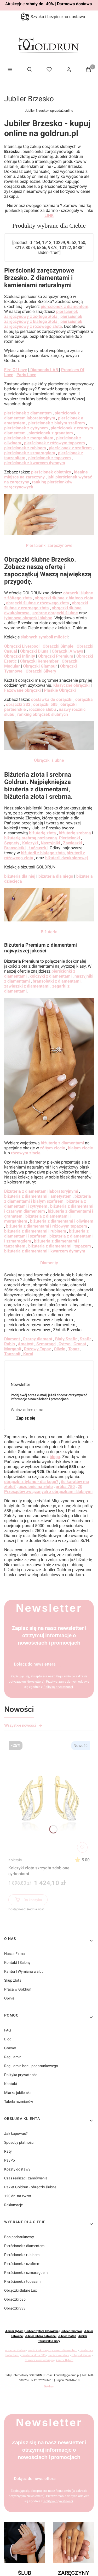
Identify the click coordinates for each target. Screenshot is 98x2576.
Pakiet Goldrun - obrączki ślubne (30, 2187)
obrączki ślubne (15, 2350)
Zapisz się (25, 1418)
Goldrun (49, 2386)
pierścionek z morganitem (28, 437)
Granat (79, 1343)
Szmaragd (45, 1343)
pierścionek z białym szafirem (56, 422)
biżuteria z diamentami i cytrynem (45, 1204)
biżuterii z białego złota (43, 852)
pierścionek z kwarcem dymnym (34, 462)
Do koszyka (28, 1900)
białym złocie (80, 1147)
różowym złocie (26, 1152)
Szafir (85, 1338)
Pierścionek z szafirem (22, 2264)
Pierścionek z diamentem (24, 2246)
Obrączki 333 (15, 2308)
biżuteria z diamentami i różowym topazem (46, 1226)
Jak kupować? (16, 2133)
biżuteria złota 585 (33, 2355)
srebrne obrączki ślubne (55, 612)
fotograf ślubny (81, 2355)
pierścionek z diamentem (64, 306)
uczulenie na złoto (36, 1486)
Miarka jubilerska (18, 2092)
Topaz (73, 1348)
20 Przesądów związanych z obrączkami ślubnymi (48, 1489)
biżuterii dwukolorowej (66, 857)
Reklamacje (13, 2205)
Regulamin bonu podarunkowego (31, 2066)
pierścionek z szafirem (70, 447)
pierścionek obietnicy (51, 472)
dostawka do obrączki (51, 699)
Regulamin (12, 2057)
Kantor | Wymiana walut (23, 1971)
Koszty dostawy (17, 2169)
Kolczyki (15, 1860)
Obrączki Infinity (19, 656)
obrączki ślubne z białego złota (64, 597)
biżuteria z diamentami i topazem (59, 1246)
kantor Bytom (64, 2360)
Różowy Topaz (37, 1348)
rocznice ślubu (43, 709)
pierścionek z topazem (49, 457)
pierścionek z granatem (50, 432)
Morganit (12, 1348)
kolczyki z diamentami (51, 976)
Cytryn (65, 1343)
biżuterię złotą (43, 832)
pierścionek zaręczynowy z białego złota (43, 319)
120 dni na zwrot (17, 2196)
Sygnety (11, 842)
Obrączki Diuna (34, 651)
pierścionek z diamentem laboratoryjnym (42, 415)
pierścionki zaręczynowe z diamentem (52, 2350)
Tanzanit (12, 1353)
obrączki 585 (46, 704)
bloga (55, 1456)
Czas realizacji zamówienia (26, 2178)
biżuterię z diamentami (63, 1142)
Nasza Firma (14, 1953)
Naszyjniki (50, 842)
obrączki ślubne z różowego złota (37, 602)
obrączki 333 (18, 704)
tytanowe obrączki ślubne (28, 617)
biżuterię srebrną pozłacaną (30, 837)
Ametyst (25, 1343)
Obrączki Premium (55, 656)
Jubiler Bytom (14, 2331)
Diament (12, 1338)
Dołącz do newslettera (35, 1664)
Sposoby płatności (19, 2142)
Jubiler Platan (67, 2336)
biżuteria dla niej (19, 876)
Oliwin (59, 1348)
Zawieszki (72, 842)
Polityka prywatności (21, 2075)
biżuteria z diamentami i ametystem (38, 1196)
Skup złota (12, 1980)
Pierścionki (69, 837)
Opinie (9, 1998)
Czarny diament (37, 1338)
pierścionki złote (58, 2355)
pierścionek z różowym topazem (54, 442)
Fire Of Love (15, 369)
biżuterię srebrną (75, 832)
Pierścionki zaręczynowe (49, 545)
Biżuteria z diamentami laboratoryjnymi (41, 1191)
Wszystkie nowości (23, 1725)
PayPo (9, 2160)
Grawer (10, 2048)
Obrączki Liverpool (21, 646)
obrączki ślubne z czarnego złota (46, 605)
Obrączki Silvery (40, 671)
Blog (7, 2039)
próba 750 (65, 1486)
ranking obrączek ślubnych (42, 714)
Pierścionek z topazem (22, 2281)
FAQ (7, 2030)
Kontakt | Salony (17, 1962)
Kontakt (10, 2084)
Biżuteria (49, 931)
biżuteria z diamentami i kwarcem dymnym (44, 1251)
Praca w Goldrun (17, 1989)
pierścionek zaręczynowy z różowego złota (43, 324)
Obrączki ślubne (49, 760)
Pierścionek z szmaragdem (26, 2272)
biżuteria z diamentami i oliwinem (61, 1221)
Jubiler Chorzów (71, 2331)
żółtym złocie (52, 1147)
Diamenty (49, 1262)
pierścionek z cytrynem (26, 427)
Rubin (9, 1343)
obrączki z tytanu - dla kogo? (31, 1481)
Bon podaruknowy (19, 2237)
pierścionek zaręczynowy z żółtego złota (41, 314)
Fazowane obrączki (22, 690)
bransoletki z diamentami (56, 981)
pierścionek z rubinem (25, 447)
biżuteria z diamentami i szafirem (46, 1234)
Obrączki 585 (15, 2299)
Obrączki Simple (58, 646)
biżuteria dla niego (55, 876)
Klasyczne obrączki (71, 685)
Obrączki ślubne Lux (20, 2290)
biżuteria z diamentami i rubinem (35, 1231)
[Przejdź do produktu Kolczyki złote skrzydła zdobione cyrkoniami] (49, 1797)
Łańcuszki (38, 847)
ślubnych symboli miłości (44, 636)
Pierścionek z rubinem (21, 2255)
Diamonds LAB (44, 369)
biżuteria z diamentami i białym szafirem (47, 1199)
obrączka (84, 699)
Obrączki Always (67, 651)
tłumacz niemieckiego (39, 2360)
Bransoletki (15, 847)
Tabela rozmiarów (18, 2101)
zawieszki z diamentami (26, 986)
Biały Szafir (66, 1338)
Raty (8, 2151)
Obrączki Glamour (40, 666)
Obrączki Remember (39, 661)
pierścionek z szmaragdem (29, 452)
